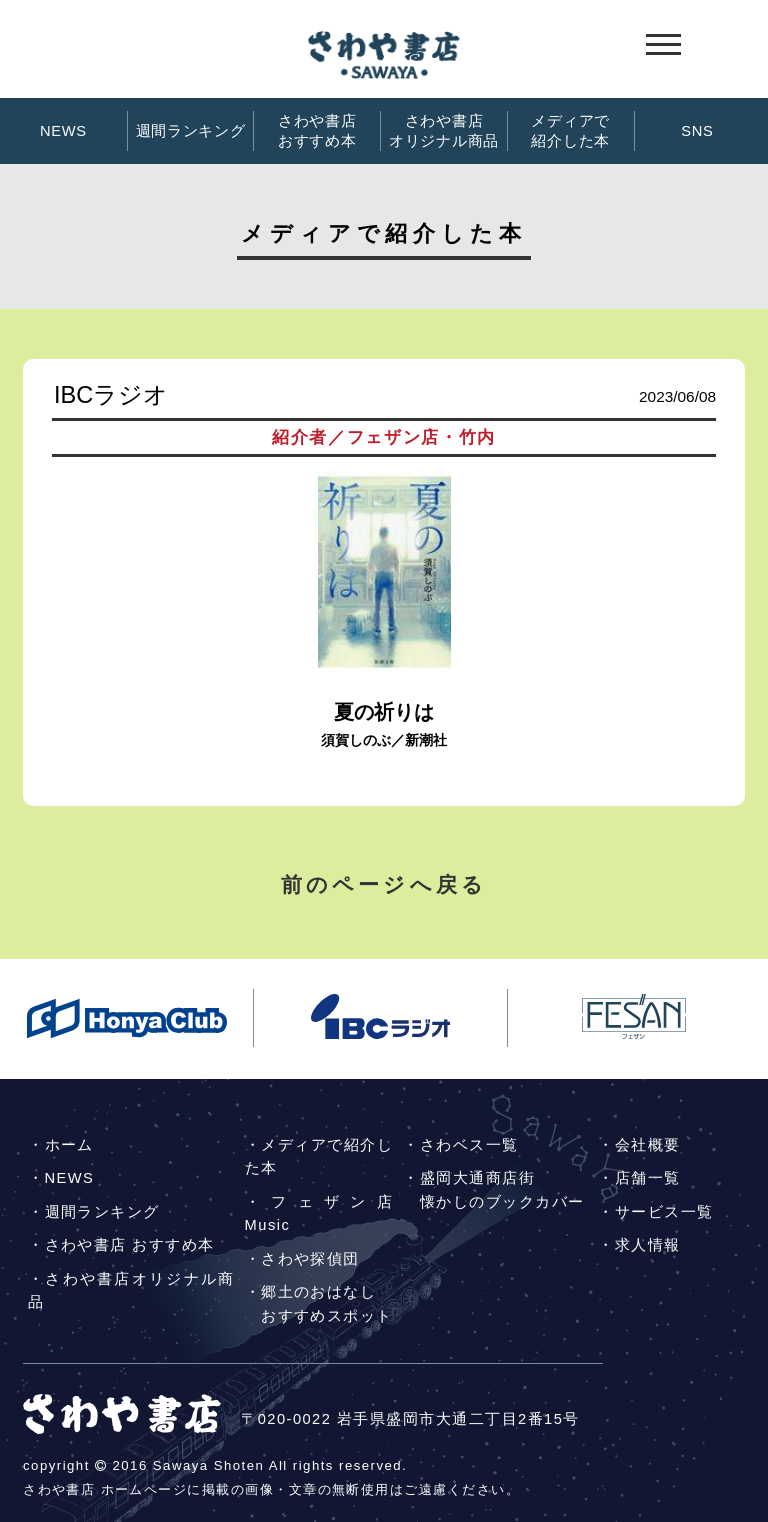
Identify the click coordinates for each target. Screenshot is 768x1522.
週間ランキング (191, 131)
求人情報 (648, 1245)
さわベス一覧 (469, 1145)
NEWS (63, 131)
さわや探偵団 (310, 1259)
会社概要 (648, 1145)
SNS (697, 131)
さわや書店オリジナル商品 (444, 131)
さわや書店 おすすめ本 (130, 1245)
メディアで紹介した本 (570, 131)
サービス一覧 (664, 1212)
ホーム (69, 1145)
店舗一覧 (648, 1178)
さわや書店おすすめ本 (317, 131)
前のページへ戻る (384, 884)
